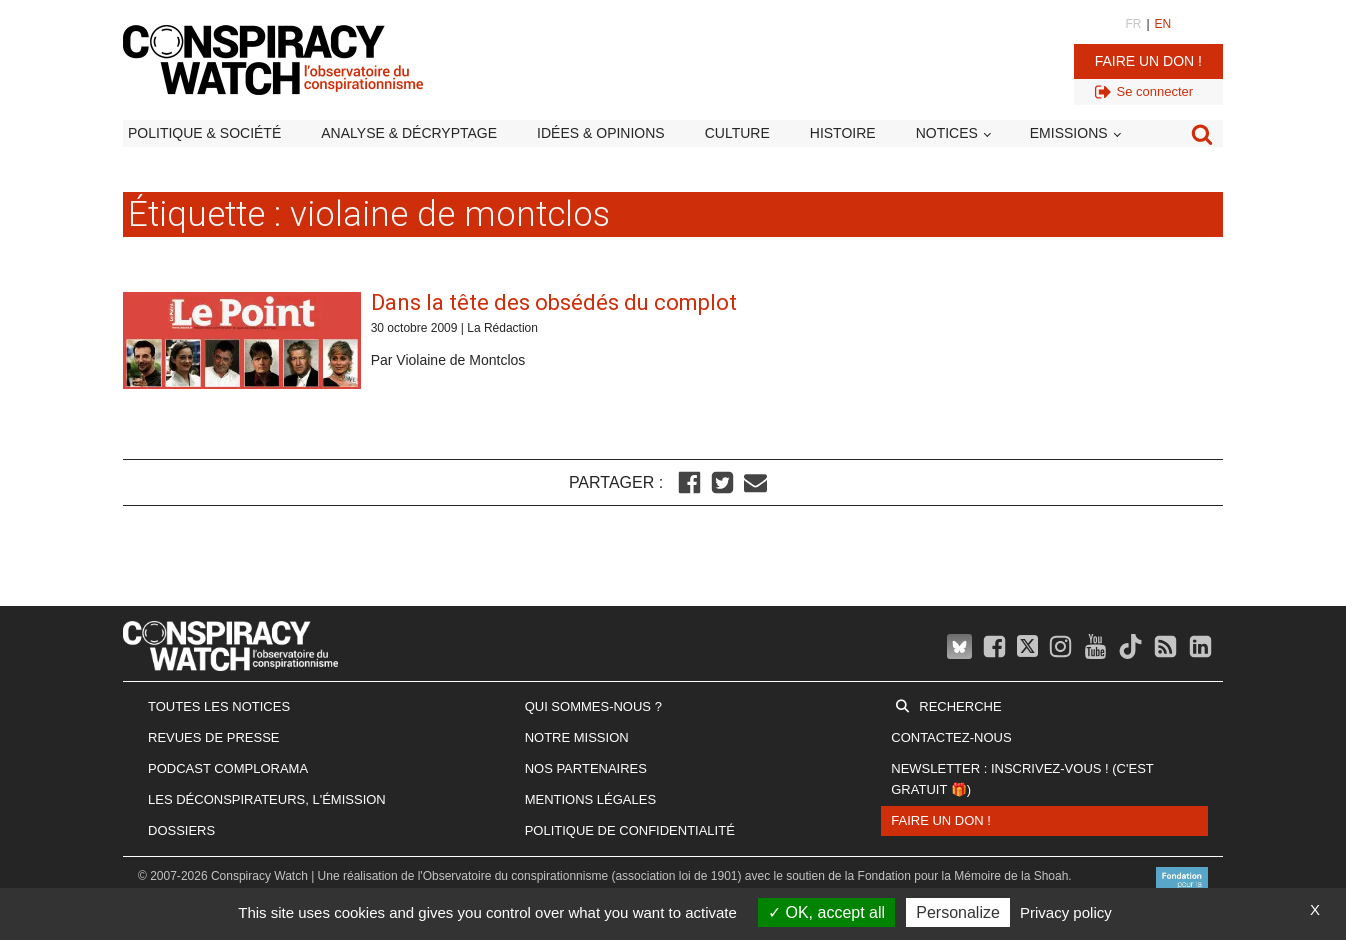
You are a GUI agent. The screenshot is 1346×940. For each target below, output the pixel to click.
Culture (737, 133)
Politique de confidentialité (630, 830)
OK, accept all (826, 912)
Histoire (843, 133)
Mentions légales (590, 799)
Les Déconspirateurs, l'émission (267, 799)
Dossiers (181, 830)
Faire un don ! (1148, 61)
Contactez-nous (951, 737)
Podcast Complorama (228, 768)
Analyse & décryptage (409, 133)
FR (1133, 24)
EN (1163, 24)
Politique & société (204, 133)
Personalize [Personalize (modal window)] (958, 912)
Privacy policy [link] (1066, 912)
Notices (947, 133)
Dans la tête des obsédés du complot (554, 302)
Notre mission (577, 737)
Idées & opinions (601, 133)
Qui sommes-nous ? (593, 706)
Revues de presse (214, 737)
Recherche (960, 706)
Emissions (1069, 133)
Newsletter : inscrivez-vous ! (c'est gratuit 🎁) (1022, 779)
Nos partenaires (586, 768)
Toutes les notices (219, 706)
